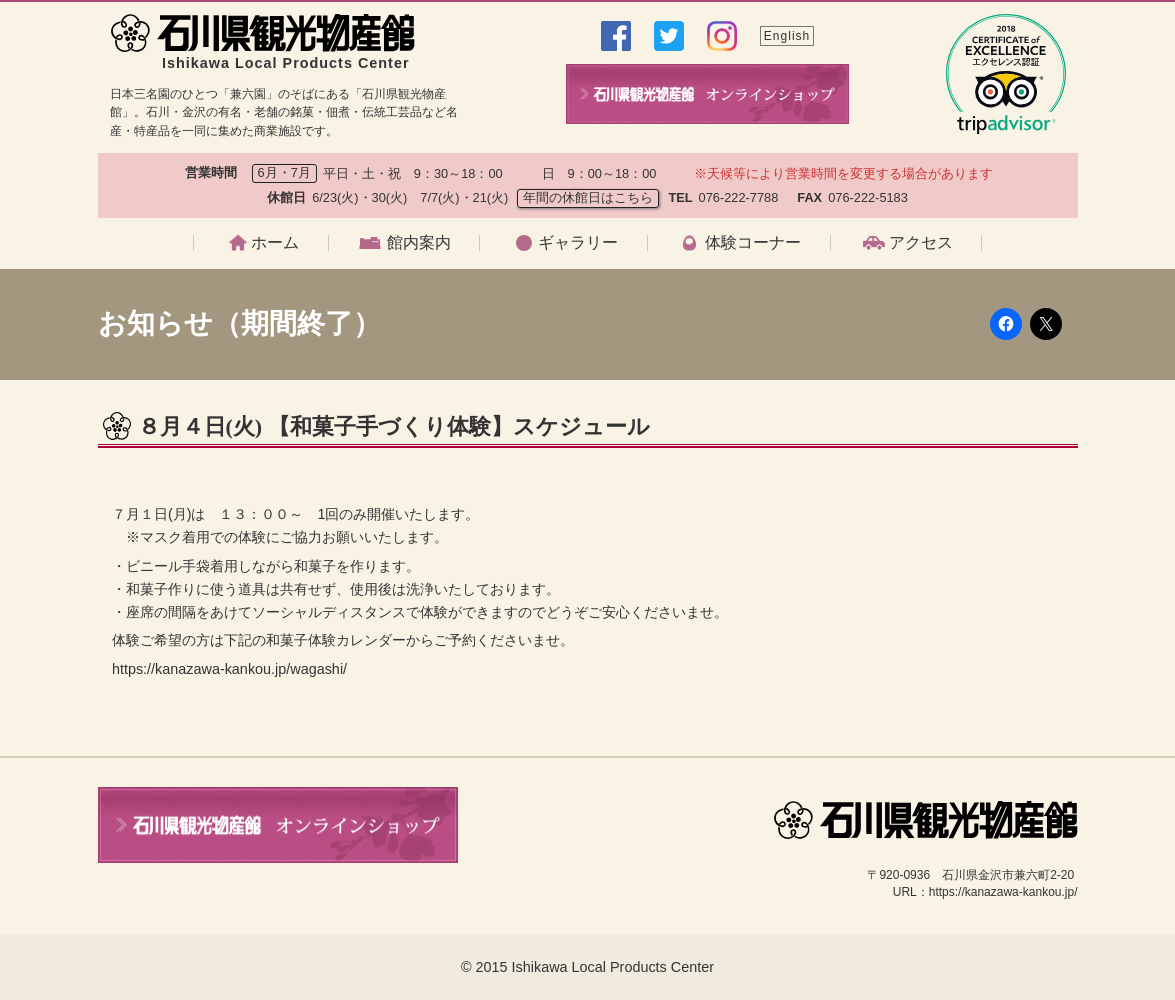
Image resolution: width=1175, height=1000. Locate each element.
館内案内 (419, 243)
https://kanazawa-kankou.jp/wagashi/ (229, 669)
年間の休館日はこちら (588, 197)
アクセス (921, 243)
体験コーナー (753, 243)
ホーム (275, 243)
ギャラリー (578, 243)
